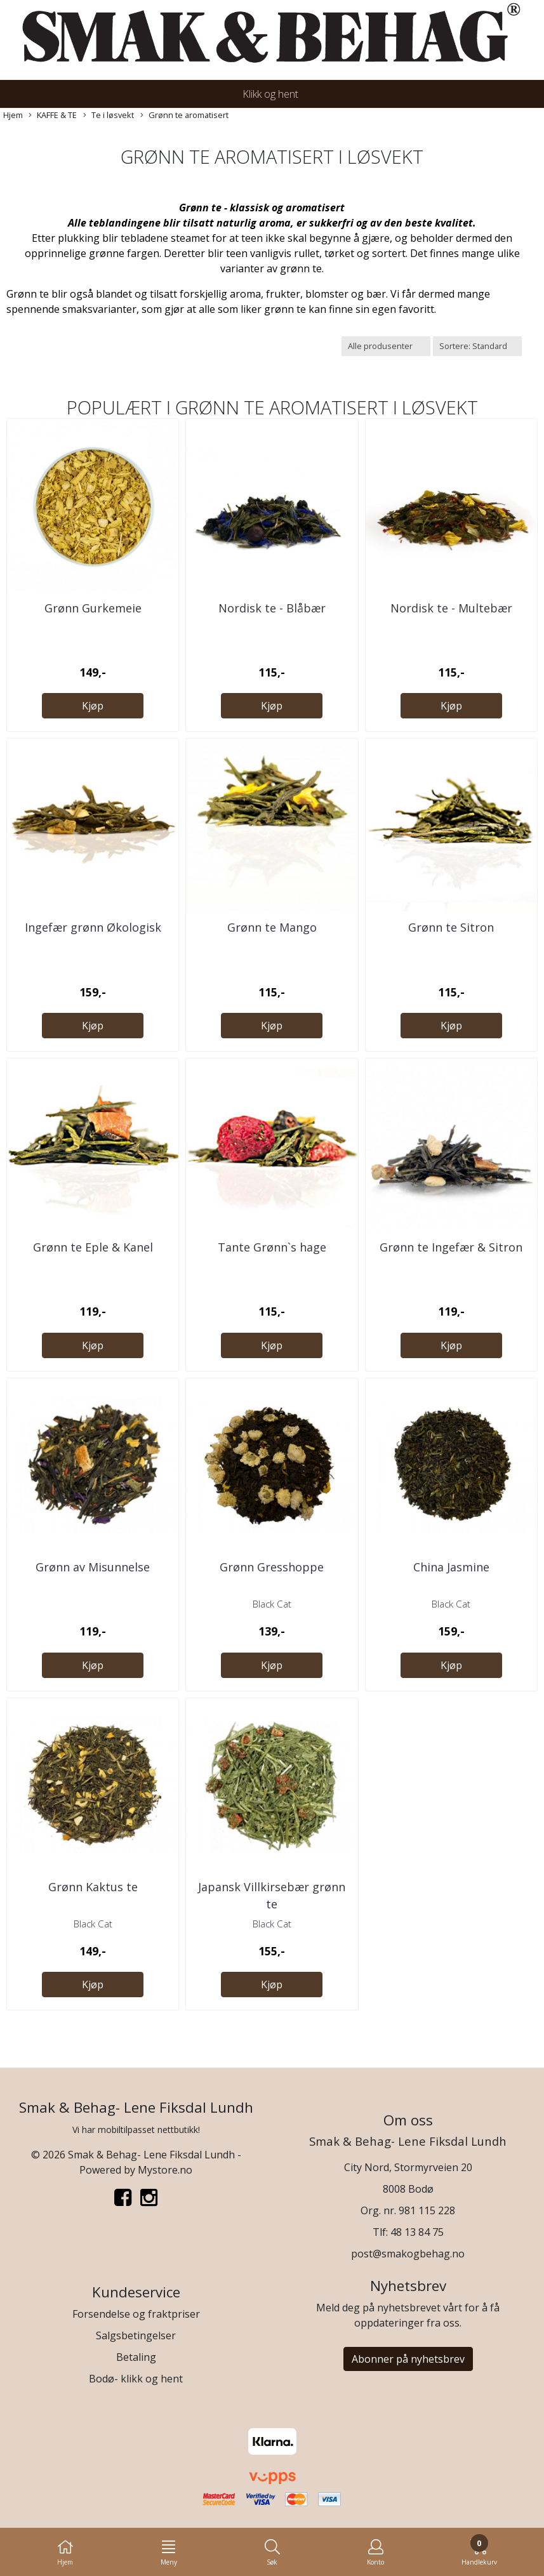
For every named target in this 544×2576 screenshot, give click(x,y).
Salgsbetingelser (136, 2335)
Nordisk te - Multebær (451, 608)
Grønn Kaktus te (93, 1886)
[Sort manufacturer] (386, 346)
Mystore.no (165, 2170)
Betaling (136, 2357)
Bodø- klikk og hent (136, 2379)
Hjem (13, 115)
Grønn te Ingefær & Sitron (451, 1247)
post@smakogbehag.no (408, 2254)
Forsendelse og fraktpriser (136, 2314)
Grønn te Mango (272, 927)
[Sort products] (477, 346)
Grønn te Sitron (451, 927)
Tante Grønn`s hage (272, 1247)
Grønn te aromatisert (184, 115)
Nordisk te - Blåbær (272, 608)
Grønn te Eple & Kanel (93, 1247)
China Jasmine (451, 1567)
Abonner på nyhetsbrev (408, 2359)
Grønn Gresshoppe (272, 1567)
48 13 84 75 (417, 2232)
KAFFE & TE (53, 115)
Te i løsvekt (108, 115)
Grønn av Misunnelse (93, 1567)
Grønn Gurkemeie (93, 608)
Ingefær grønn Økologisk (93, 927)
